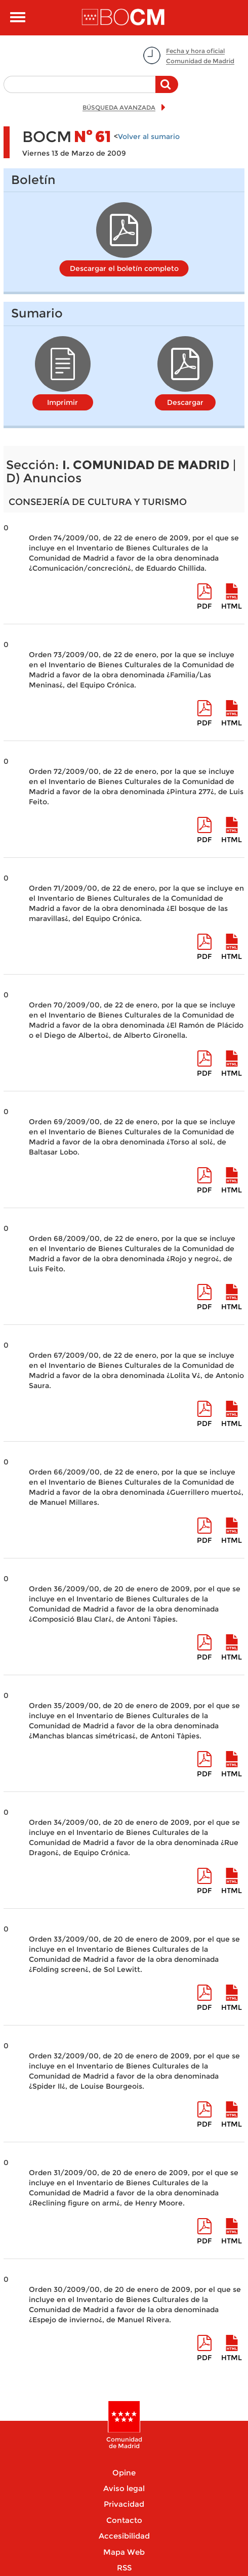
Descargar (185, 402)
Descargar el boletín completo (124, 268)
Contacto (124, 2520)
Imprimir (62, 402)
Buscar (166, 89)
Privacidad (124, 2504)
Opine (124, 2472)
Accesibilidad (124, 2536)
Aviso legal (124, 2488)
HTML (231, 606)
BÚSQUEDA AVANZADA (118, 107)
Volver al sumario (149, 136)
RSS (124, 2567)
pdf (204, 606)
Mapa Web (124, 2552)
